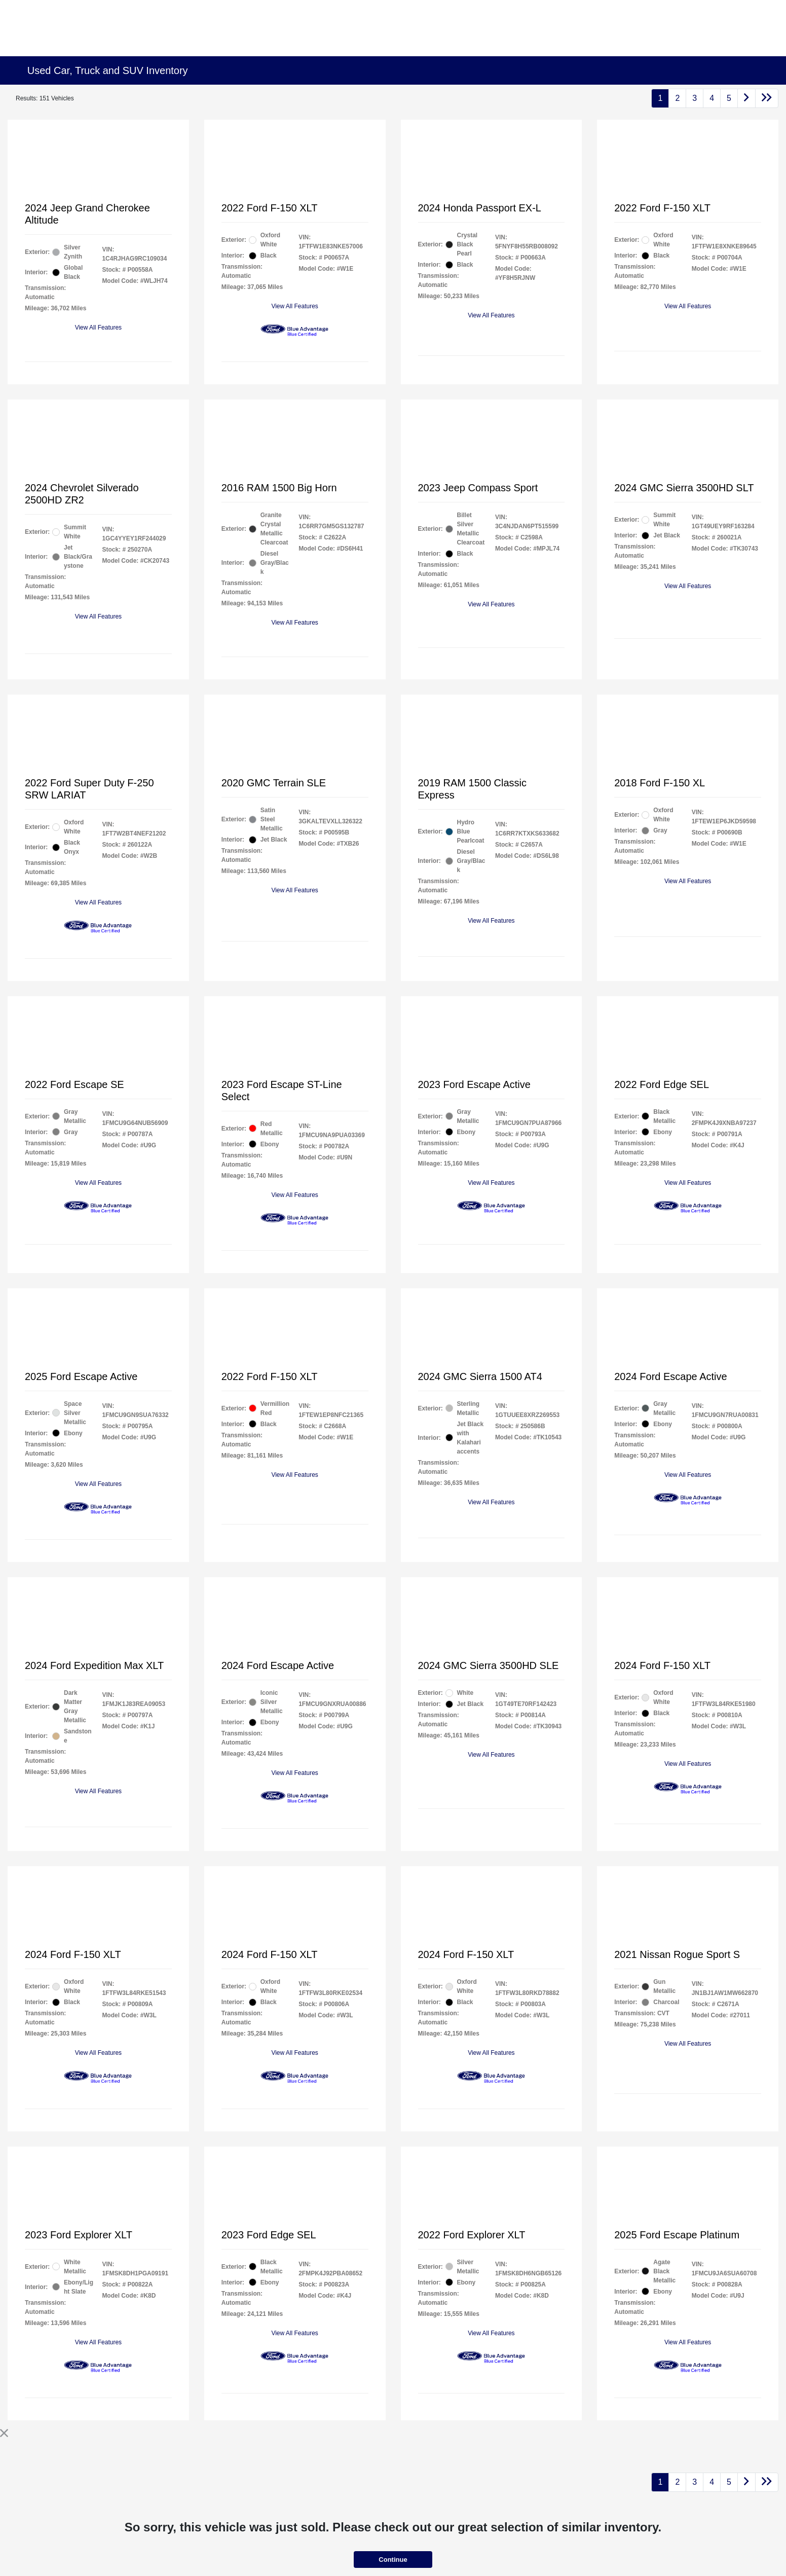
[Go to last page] (766, 98)
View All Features (98, 327)
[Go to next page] (746, 98)
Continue (393, 2559)
